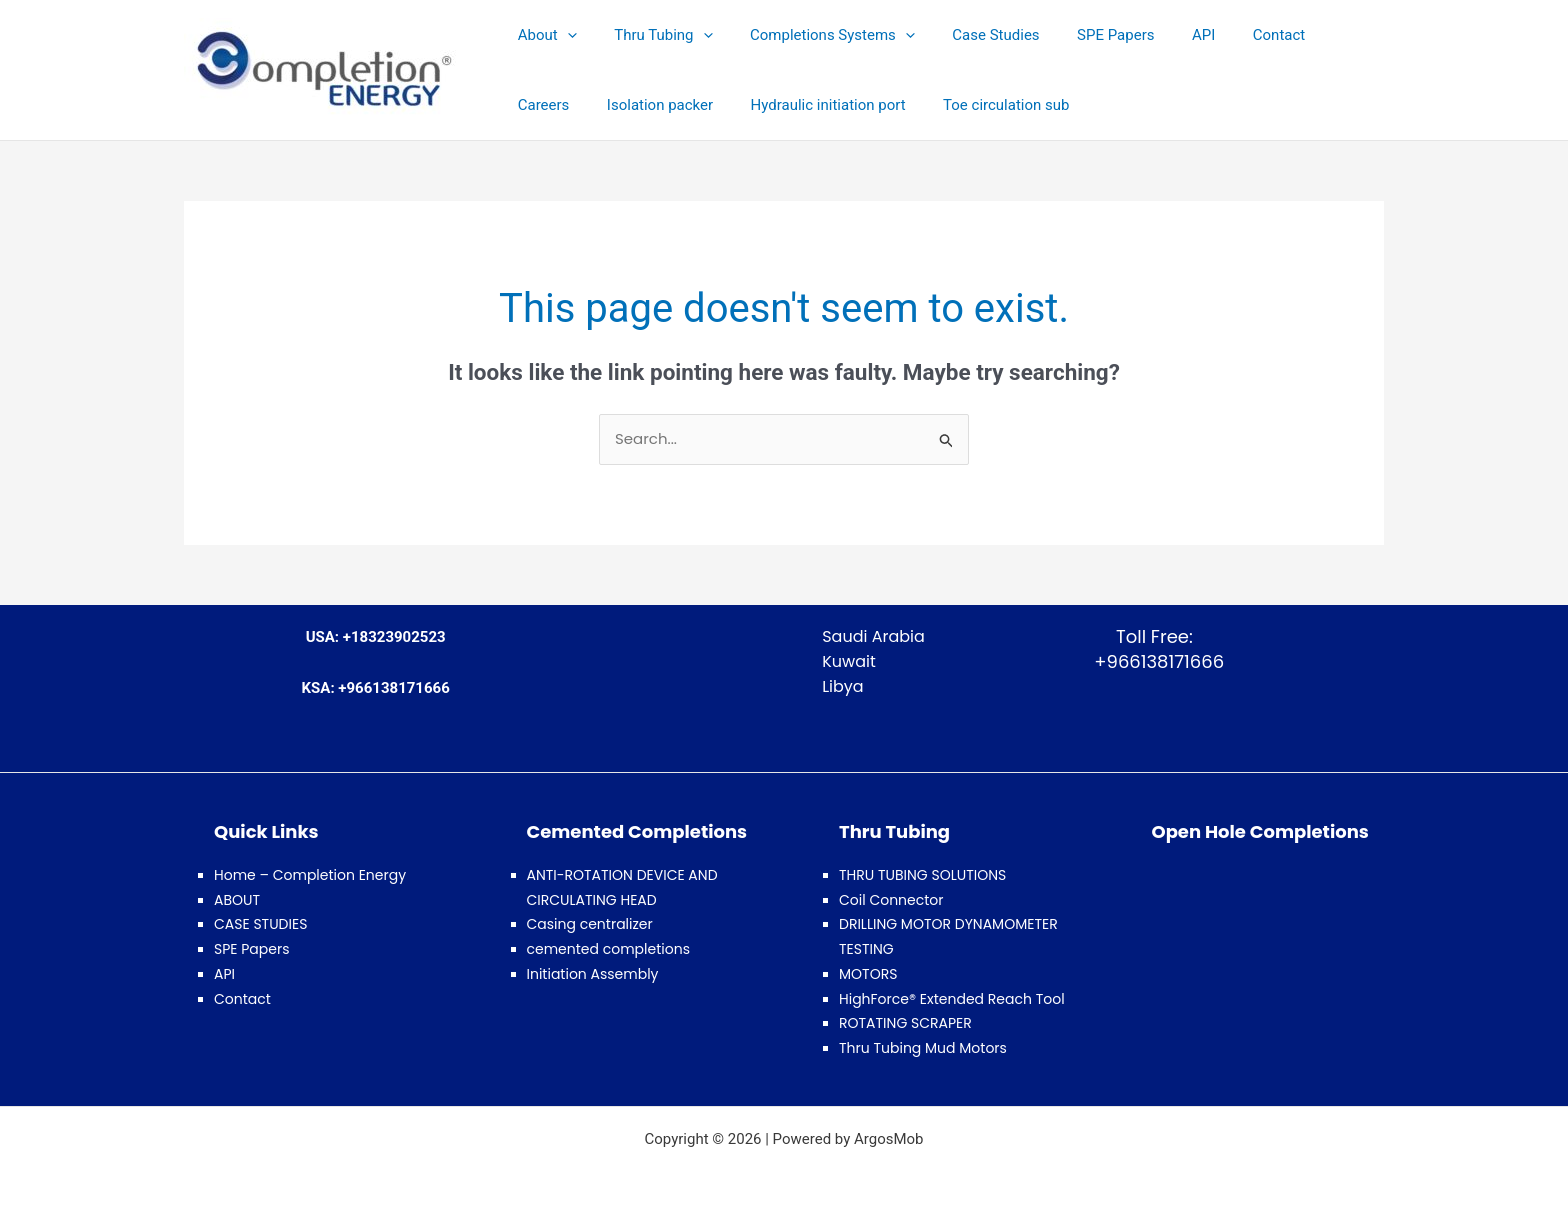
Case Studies (969, 35)
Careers (1312, 35)
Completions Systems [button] (813, 35)
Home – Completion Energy (310, 875)
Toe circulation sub (898, 105)
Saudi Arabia (873, 636)
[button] (563, 35)
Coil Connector (891, 900)
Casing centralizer (590, 924)
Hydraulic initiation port (727, 105)
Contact (1230, 35)
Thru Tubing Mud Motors (923, 1048)
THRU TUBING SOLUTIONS (922, 875)
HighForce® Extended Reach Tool (952, 999)
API (1162, 35)
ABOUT (237, 900)
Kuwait (849, 661)
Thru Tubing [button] (652, 35)
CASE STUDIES (260, 924)
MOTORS (868, 974)
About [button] (543, 35)
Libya (843, 686)
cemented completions (608, 949)
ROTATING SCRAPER (905, 1023)
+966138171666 (1154, 661)
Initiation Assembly (593, 974)
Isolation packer (567, 105)
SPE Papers (1081, 35)
